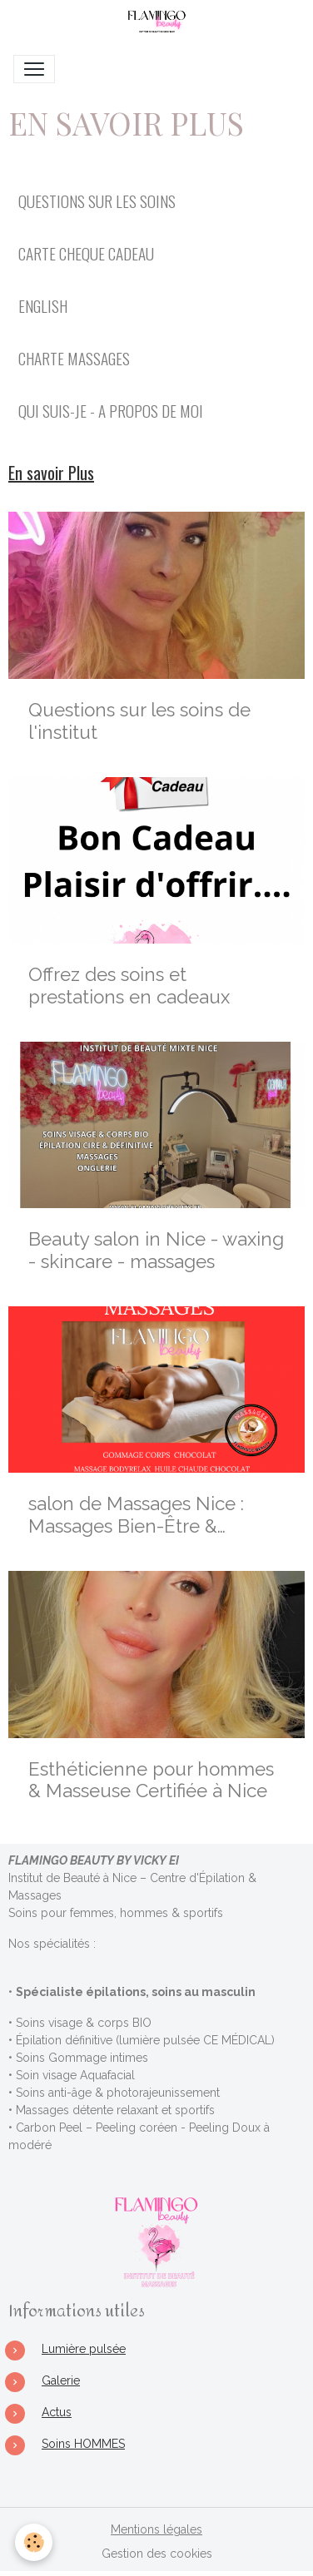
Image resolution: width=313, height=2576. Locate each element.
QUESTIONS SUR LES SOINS (97, 201)
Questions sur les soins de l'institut (139, 721)
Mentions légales (156, 2529)
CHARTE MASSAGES (74, 358)
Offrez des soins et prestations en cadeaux (129, 986)
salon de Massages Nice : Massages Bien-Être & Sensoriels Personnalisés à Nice (141, 1515)
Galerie (61, 2380)
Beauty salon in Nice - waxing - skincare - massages (156, 1250)
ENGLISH (42, 305)
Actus (57, 2412)
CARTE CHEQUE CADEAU (86, 253)
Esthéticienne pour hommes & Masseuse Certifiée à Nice (151, 1780)
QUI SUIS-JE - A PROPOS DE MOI (110, 410)
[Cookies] (33, 2542)
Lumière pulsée (84, 2349)
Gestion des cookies (157, 2553)
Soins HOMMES (83, 2443)
